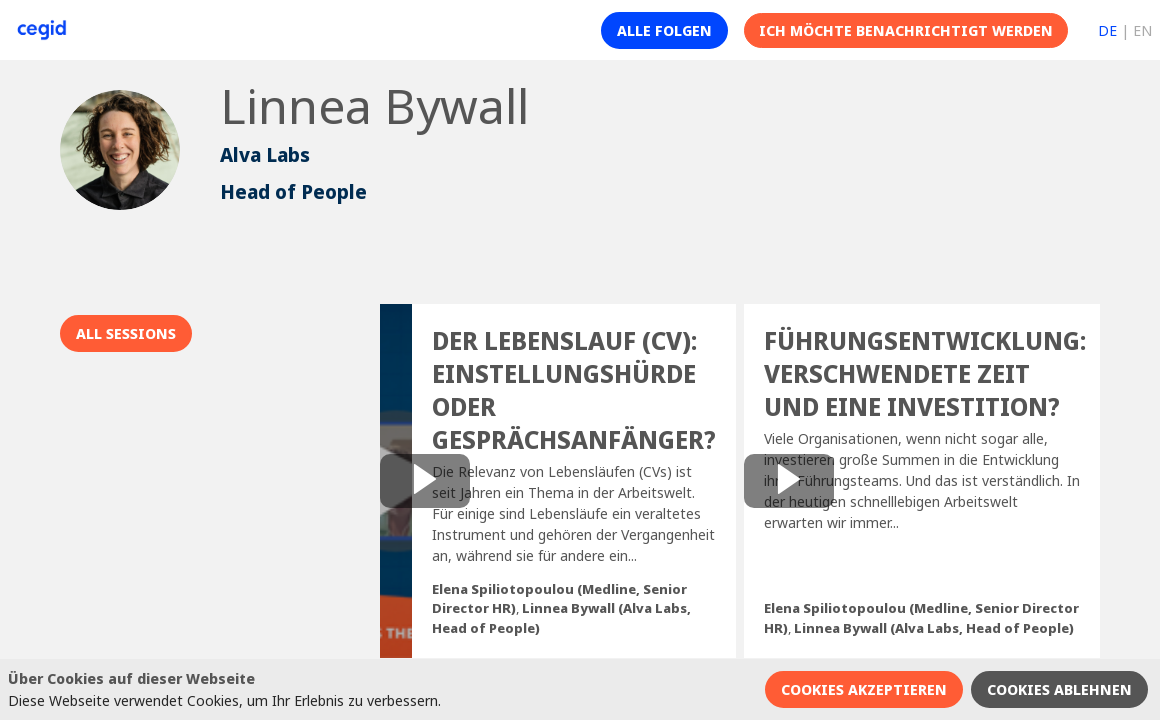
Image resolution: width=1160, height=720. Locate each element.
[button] (664, 30)
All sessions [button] (126, 333)
